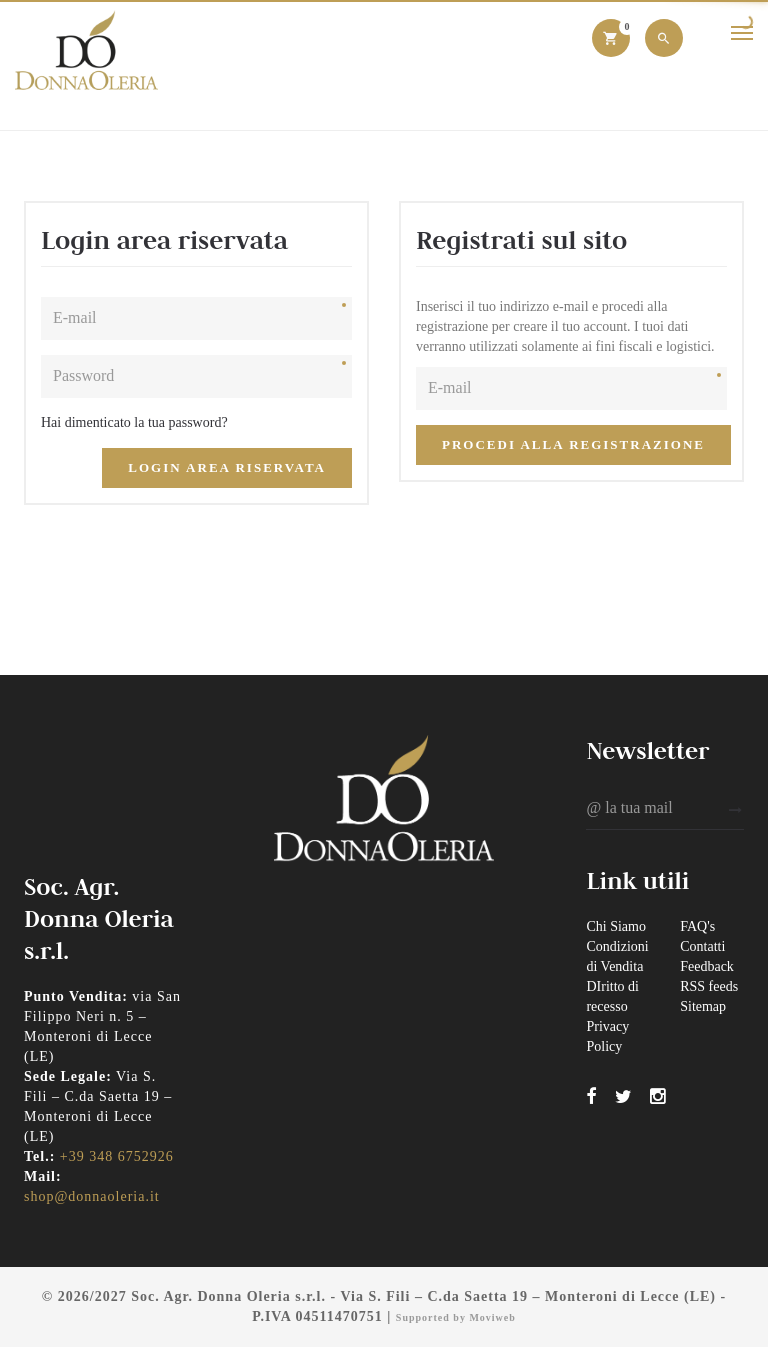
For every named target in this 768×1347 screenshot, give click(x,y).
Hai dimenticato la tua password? (134, 422)
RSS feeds (709, 986)
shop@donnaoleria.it (92, 1196)
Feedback (707, 966)
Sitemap (703, 1006)
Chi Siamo (616, 926)
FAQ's (697, 926)
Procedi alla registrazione (573, 444)
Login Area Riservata (227, 467)
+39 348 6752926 (117, 1156)
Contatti (702, 946)
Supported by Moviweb (456, 1317)
